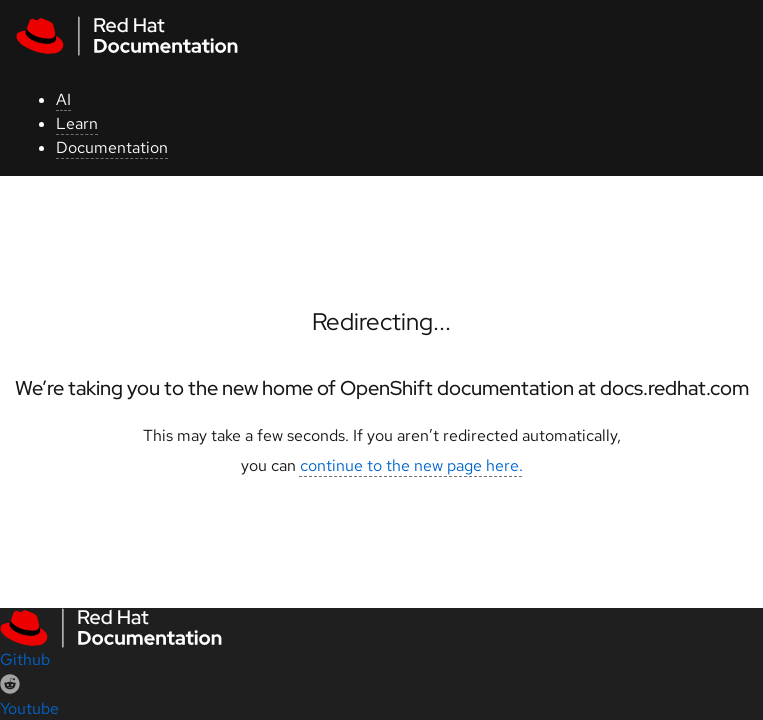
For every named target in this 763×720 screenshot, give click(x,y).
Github (25, 659)
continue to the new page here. (411, 465)
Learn (77, 123)
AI (63, 99)
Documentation (112, 147)
